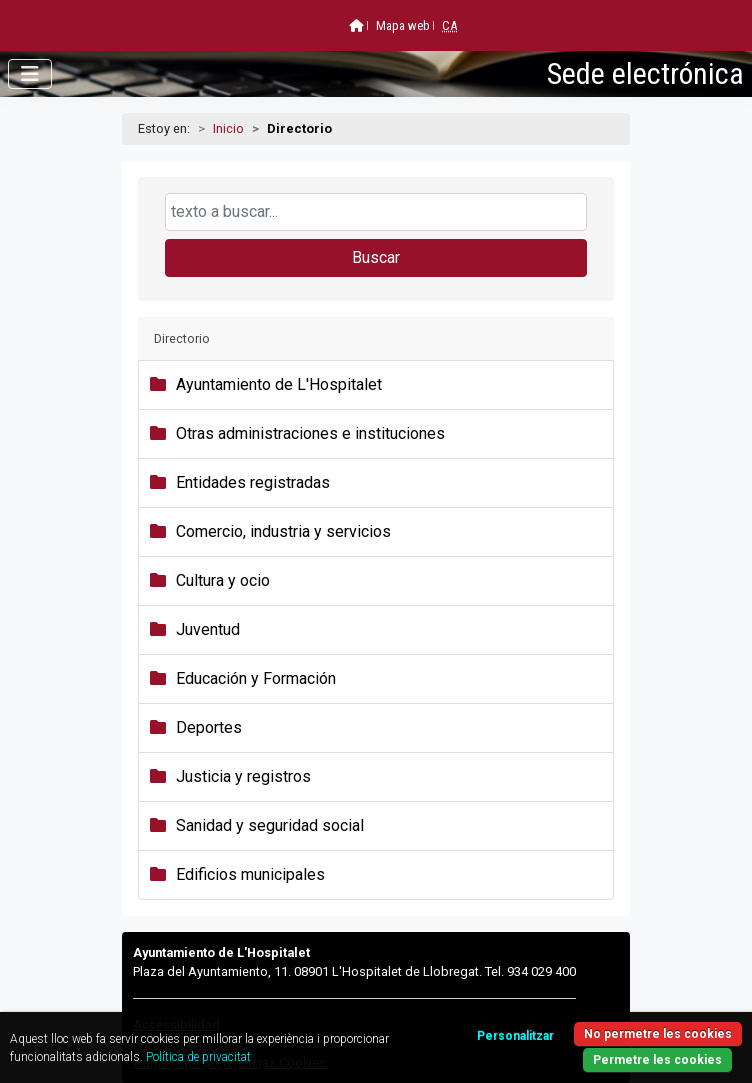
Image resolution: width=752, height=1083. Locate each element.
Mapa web (403, 25)
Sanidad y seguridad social (270, 825)
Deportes (209, 727)
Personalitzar (515, 1036)
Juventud (208, 629)
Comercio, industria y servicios (283, 531)
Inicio (228, 128)
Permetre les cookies (657, 1060)
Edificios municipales (250, 874)
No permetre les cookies (658, 1034)
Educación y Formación (256, 678)
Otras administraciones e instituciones (310, 433)
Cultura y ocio (223, 580)
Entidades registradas (253, 482)
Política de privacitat (198, 1057)
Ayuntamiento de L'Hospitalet (279, 384)
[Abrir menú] (30, 74)
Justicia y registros (243, 776)
